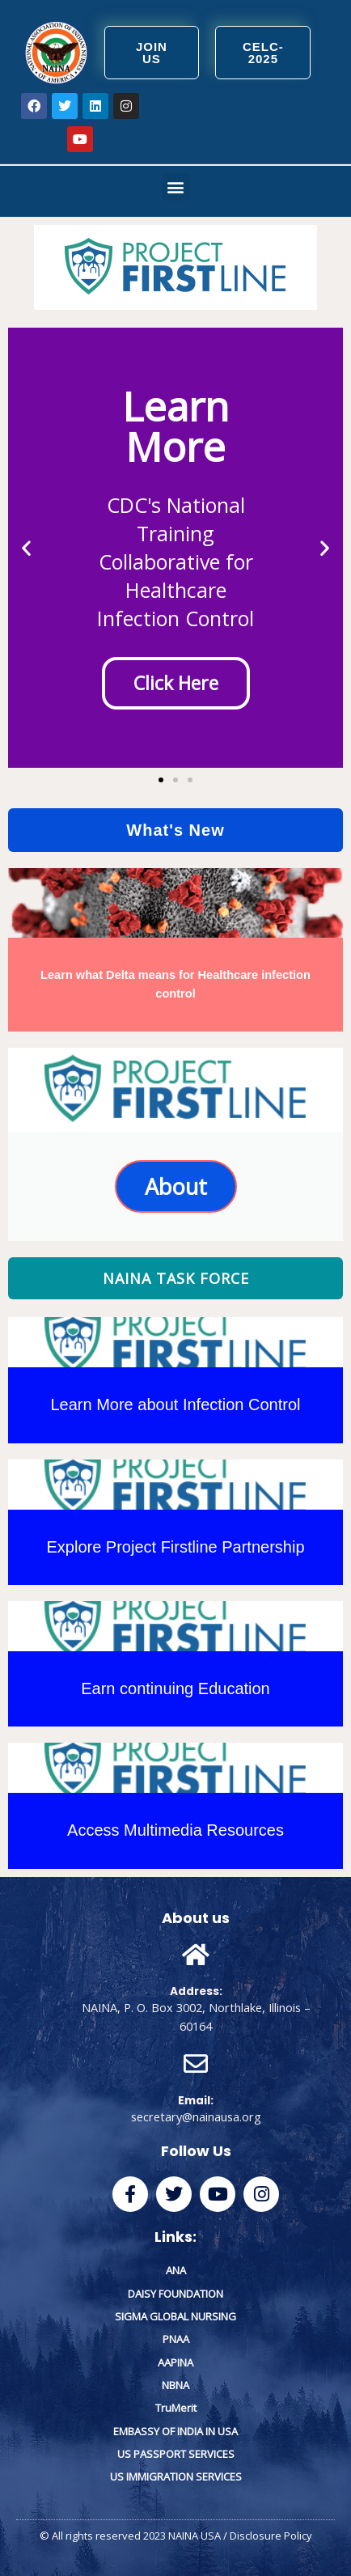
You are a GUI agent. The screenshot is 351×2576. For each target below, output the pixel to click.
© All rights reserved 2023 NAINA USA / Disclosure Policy (176, 2535)
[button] (176, 187)
